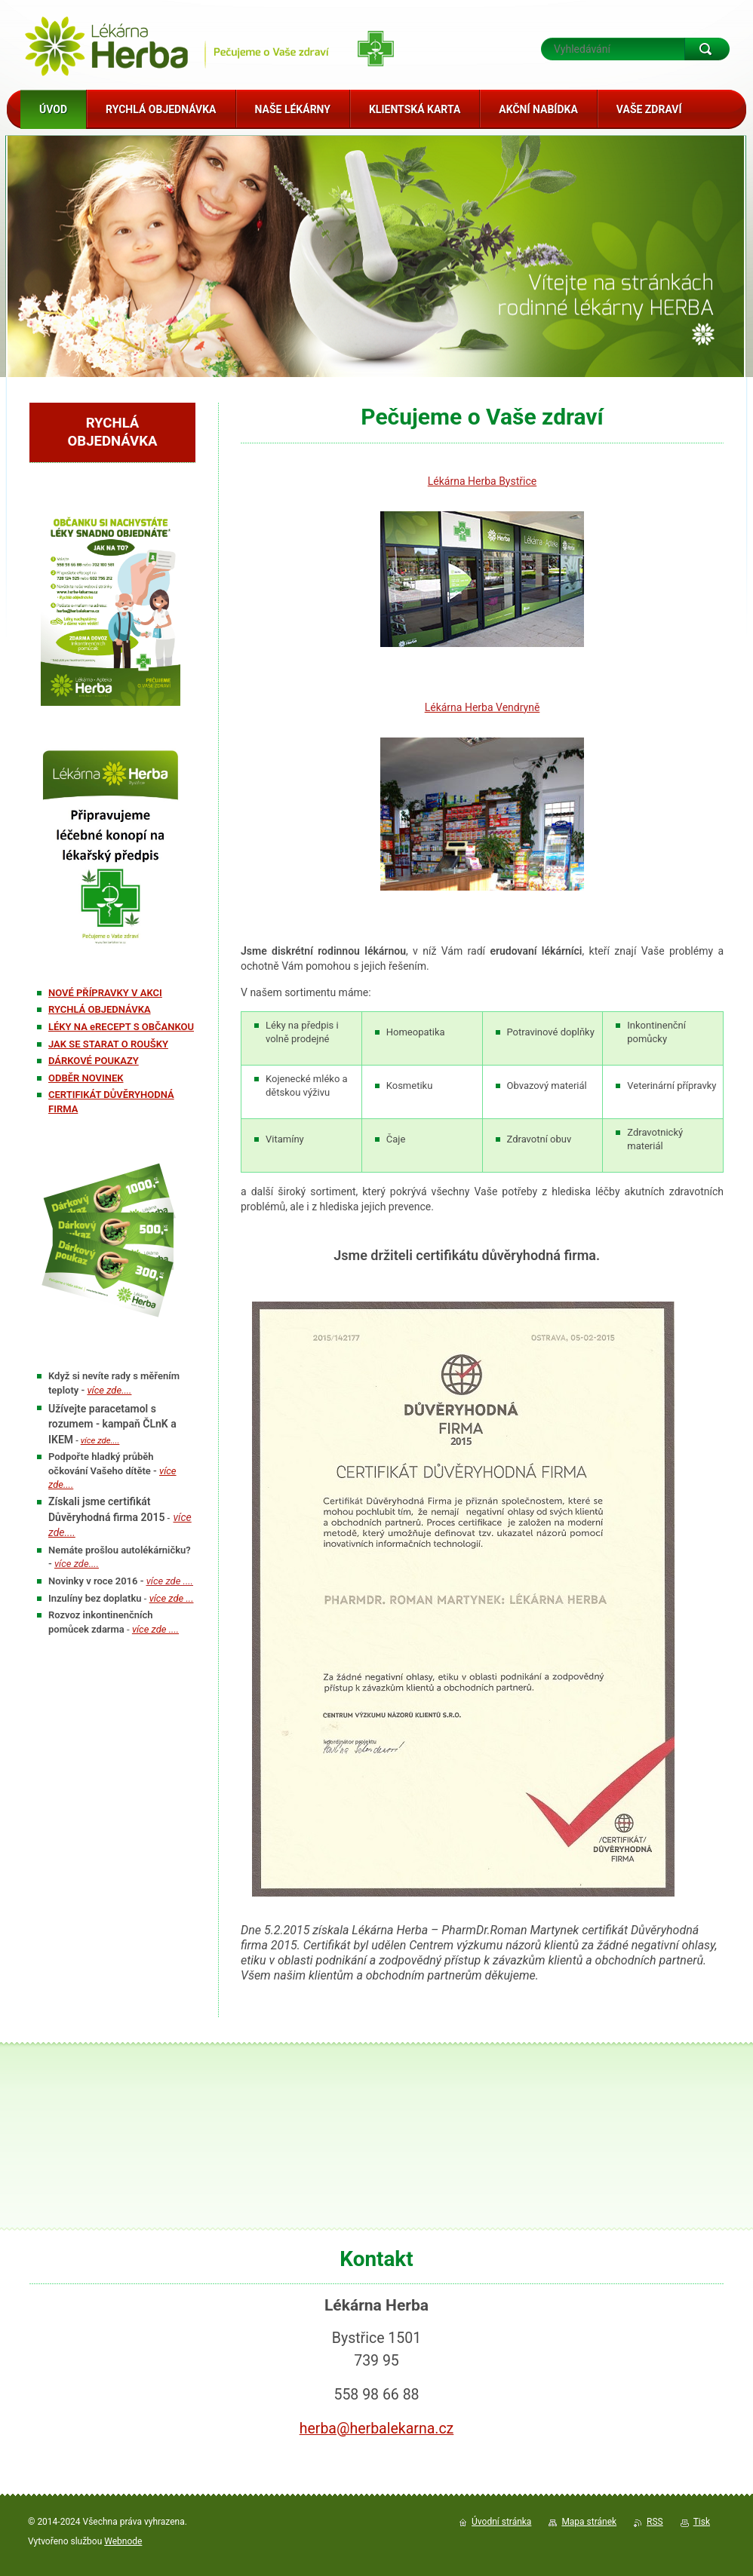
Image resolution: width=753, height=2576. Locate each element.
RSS (655, 2521)
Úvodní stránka (501, 2521)
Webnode (123, 2541)
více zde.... (100, 1440)
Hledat (707, 49)
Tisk (701, 2521)
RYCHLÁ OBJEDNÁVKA (99, 1009)
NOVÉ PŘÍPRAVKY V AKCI (105, 992)
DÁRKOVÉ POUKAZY (93, 1060)
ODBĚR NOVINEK (85, 1078)
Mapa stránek (588, 2521)
